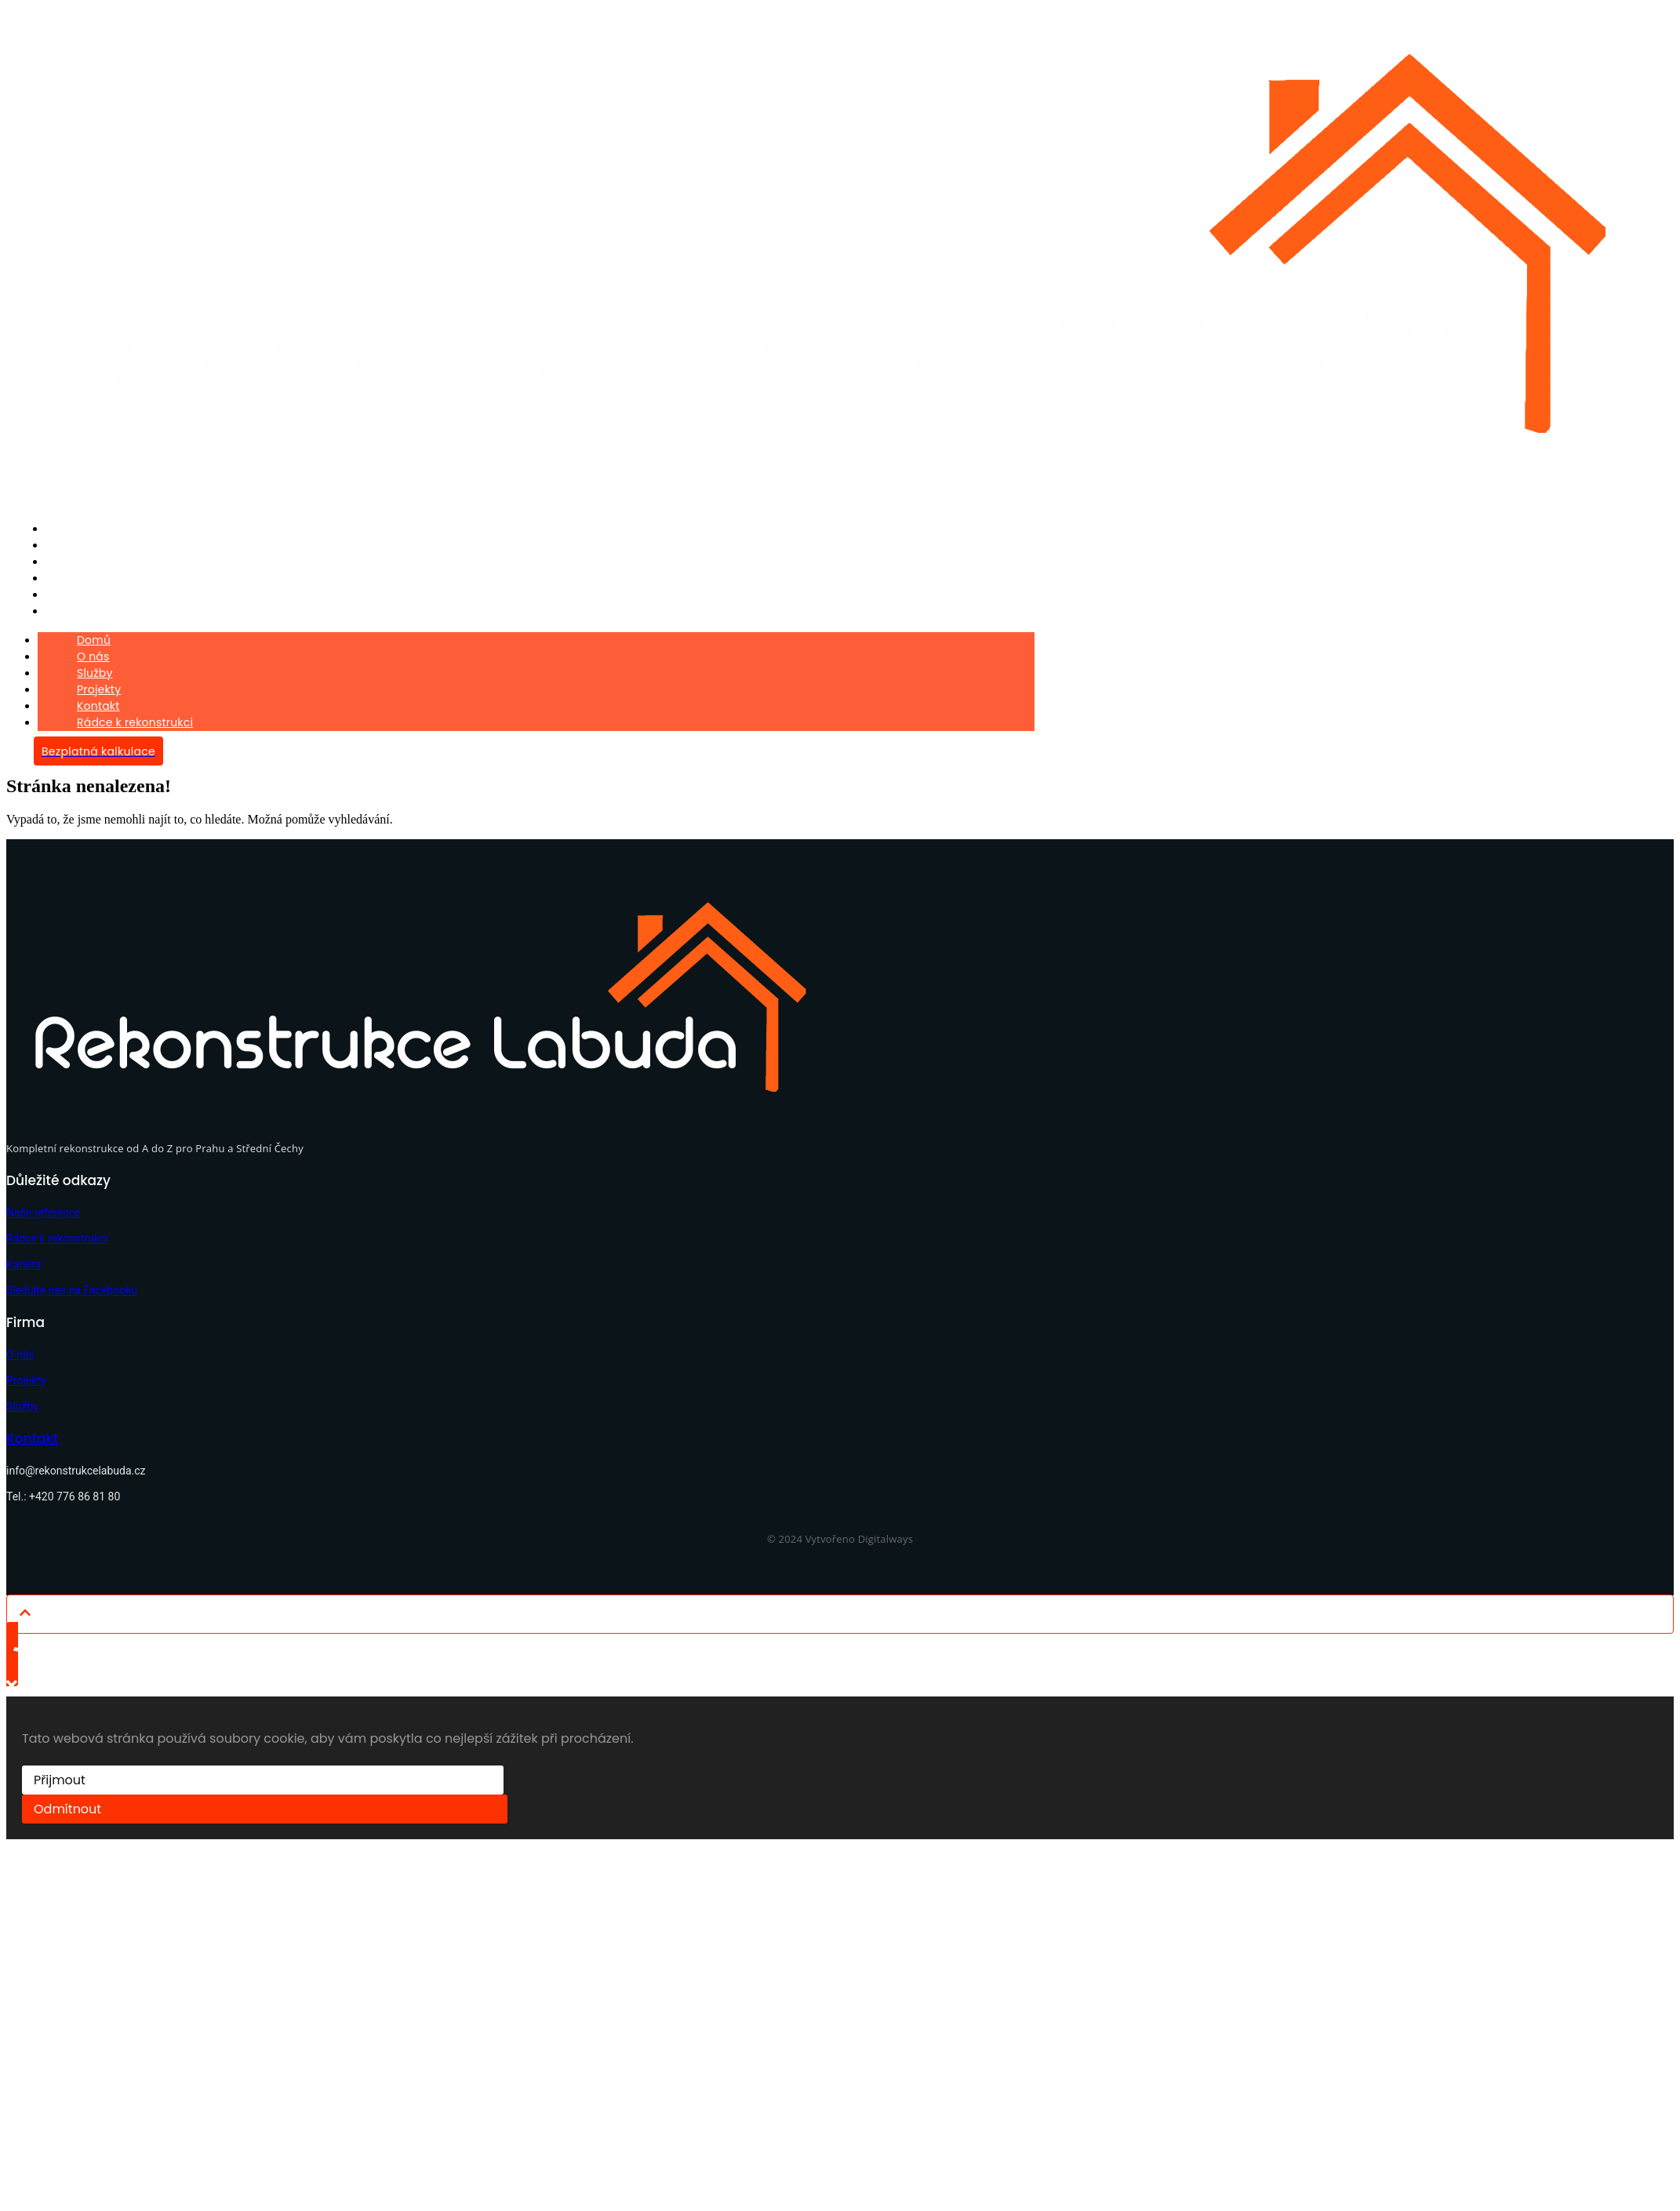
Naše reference (43, 1207)
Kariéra (23, 1259)
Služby (68, 559)
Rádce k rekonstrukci (108, 606)
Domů (67, 528)
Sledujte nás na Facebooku (71, 1284)
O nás (67, 543)
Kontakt (72, 591)
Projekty (72, 575)
